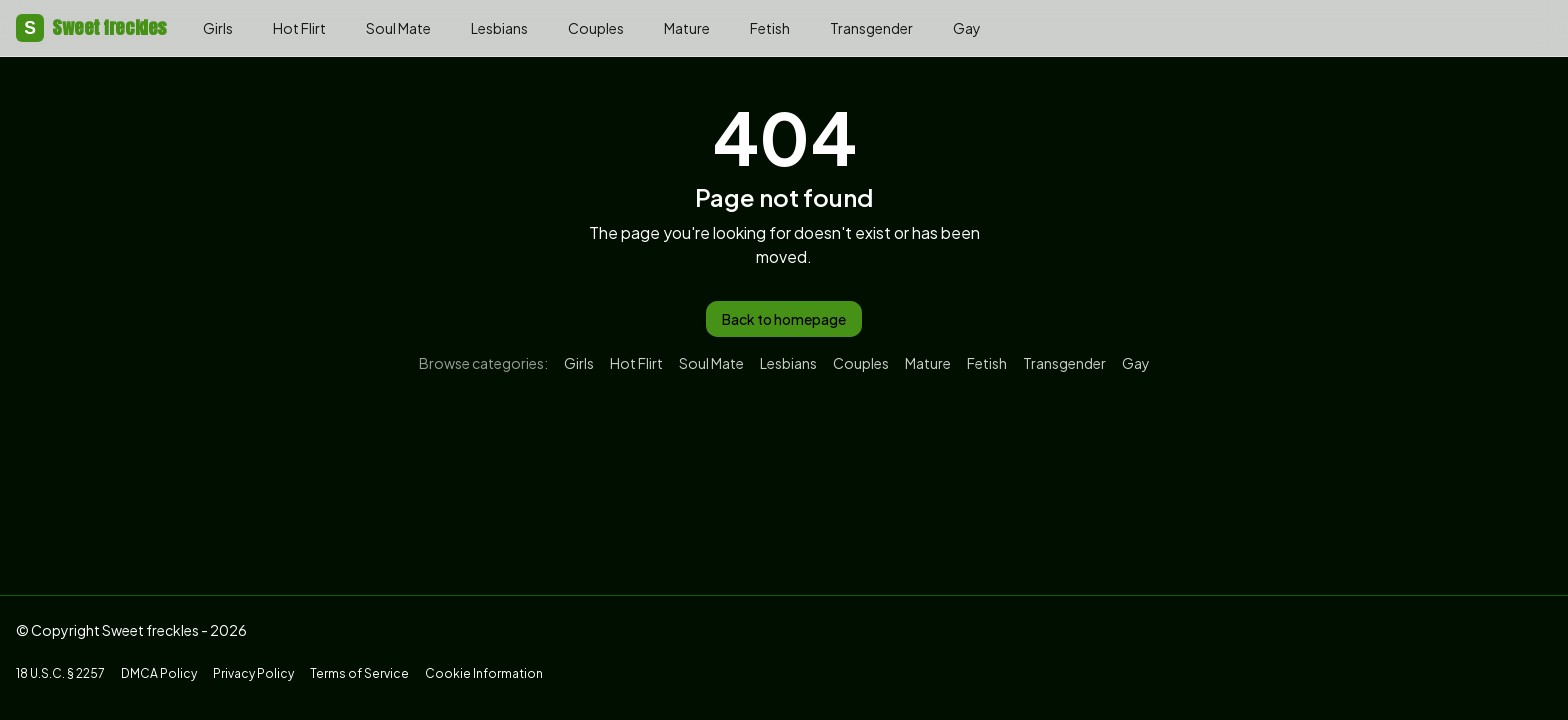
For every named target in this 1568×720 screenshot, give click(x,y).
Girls (218, 28)
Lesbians (499, 28)
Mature (687, 28)
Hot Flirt (299, 28)
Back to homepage (784, 319)
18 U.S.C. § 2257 (60, 673)
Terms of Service (359, 673)
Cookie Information (484, 673)
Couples (596, 28)
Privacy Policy (253, 673)
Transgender (871, 28)
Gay (967, 28)
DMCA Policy (159, 673)
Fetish (770, 28)
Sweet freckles (91, 28)
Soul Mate (398, 28)
